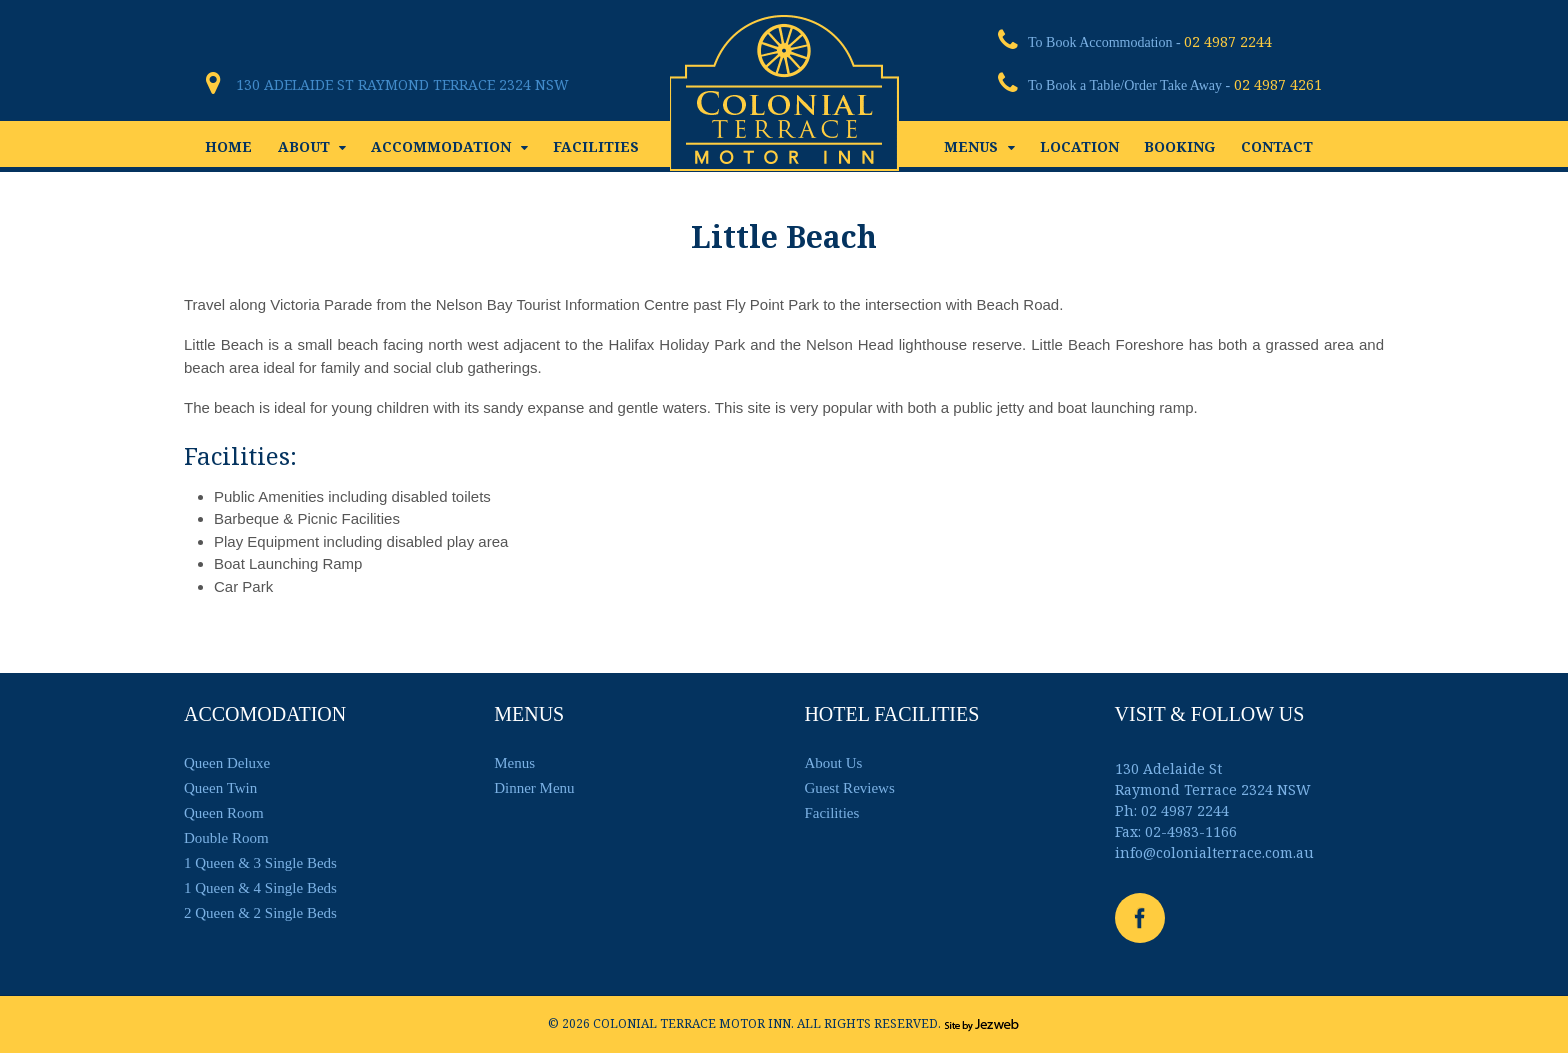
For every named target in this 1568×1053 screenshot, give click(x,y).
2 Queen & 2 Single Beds (260, 913)
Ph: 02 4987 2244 (1172, 810)
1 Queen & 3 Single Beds (260, 863)
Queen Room (224, 813)
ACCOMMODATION (441, 146)
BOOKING (1179, 146)
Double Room (226, 838)
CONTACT (1277, 146)
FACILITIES (596, 146)
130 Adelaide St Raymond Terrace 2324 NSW (402, 84)
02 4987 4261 (1278, 84)
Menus (514, 763)
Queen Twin (220, 788)
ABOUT (304, 146)
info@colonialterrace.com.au (1214, 852)
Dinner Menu (534, 788)
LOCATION (1079, 146)
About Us (833, 763)
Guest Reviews (849, 788)
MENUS (971, 146)
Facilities (831, 813)
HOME (228, 146)
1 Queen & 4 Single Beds (260, 888)
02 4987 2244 (1228, 41)
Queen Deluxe (227, 763)
